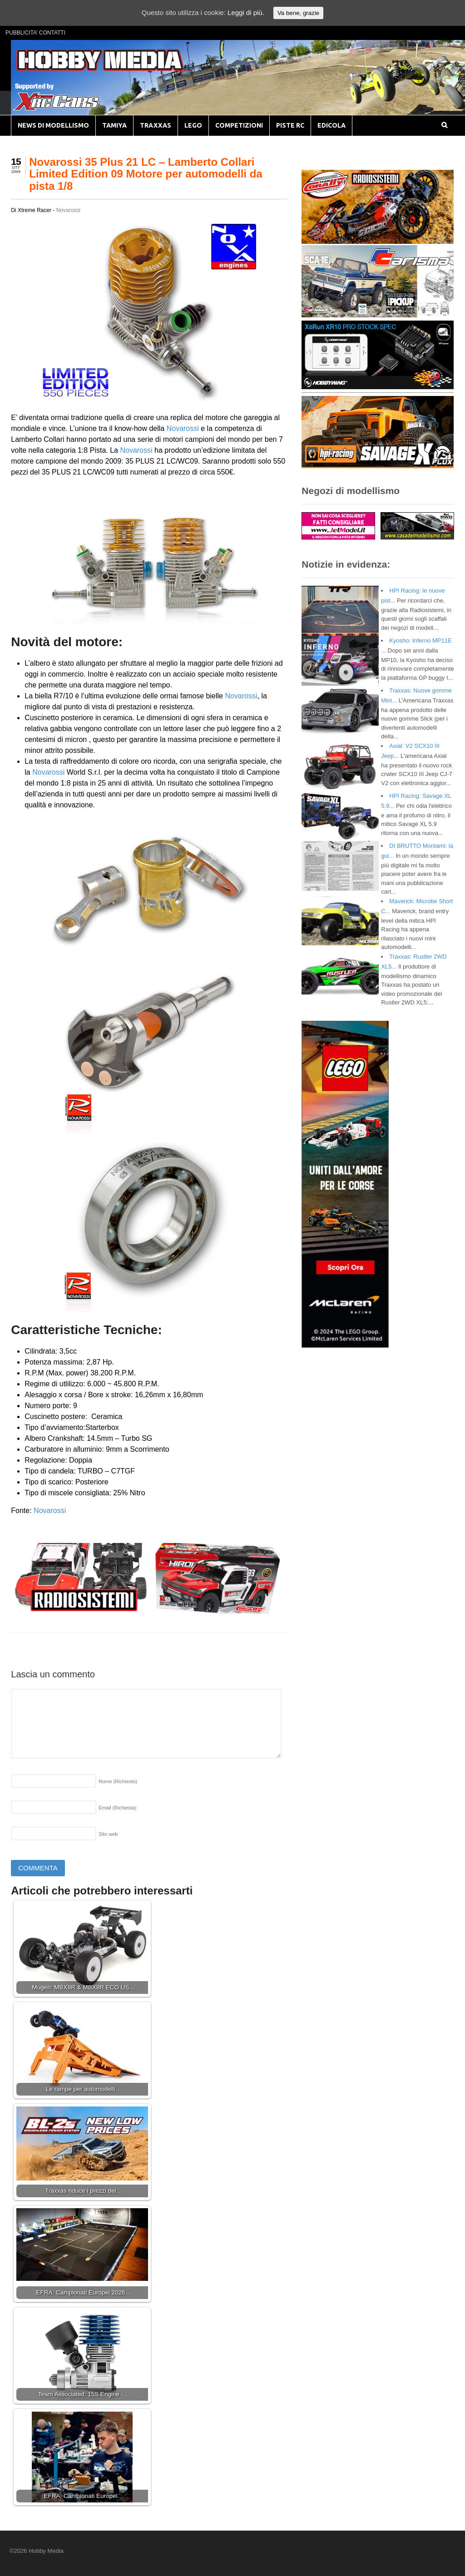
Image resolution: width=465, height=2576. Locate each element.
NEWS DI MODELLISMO (53, 125)
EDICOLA (331, 125)
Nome (118, 1781)
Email (117, 1807)
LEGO (193, 125)
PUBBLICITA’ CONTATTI (35, 33)
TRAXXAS (155, 125)
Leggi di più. (246, 12)
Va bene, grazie (298, 13)
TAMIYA (114, 125)
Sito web (108, 1834)
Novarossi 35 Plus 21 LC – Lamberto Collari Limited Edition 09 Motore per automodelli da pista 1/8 (145, 174)
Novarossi (68, 210)
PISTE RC (290, 125)
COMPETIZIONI (239, 125)
